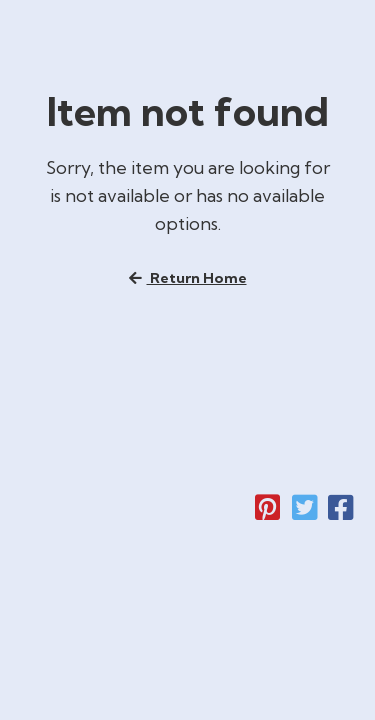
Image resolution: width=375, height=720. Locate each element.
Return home (188, 283)
